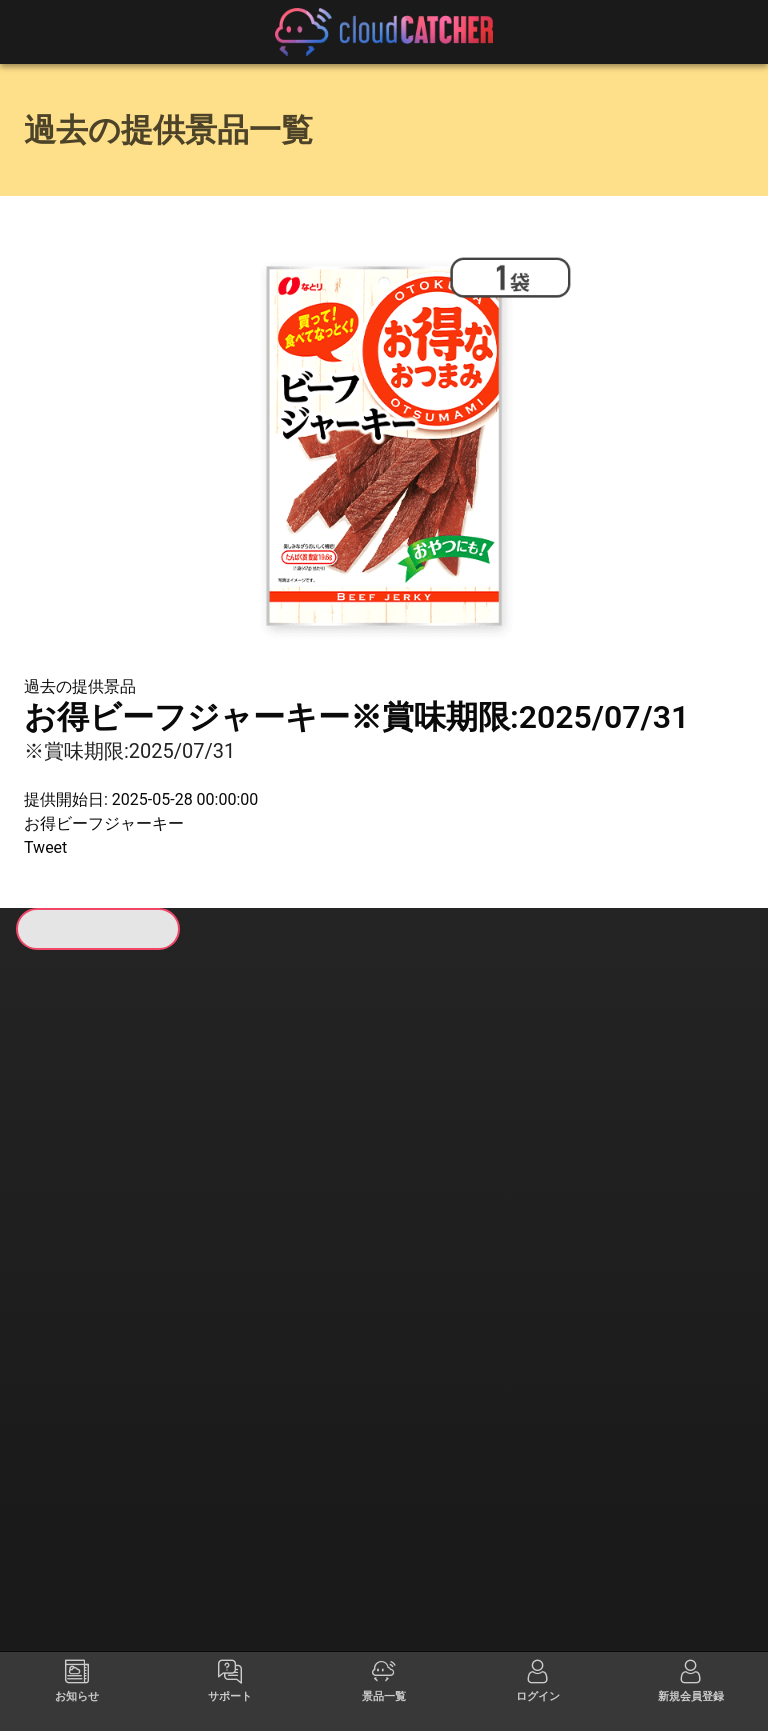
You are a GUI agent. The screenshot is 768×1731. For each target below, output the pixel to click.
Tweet (45, 847)
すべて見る (101, 1231)
